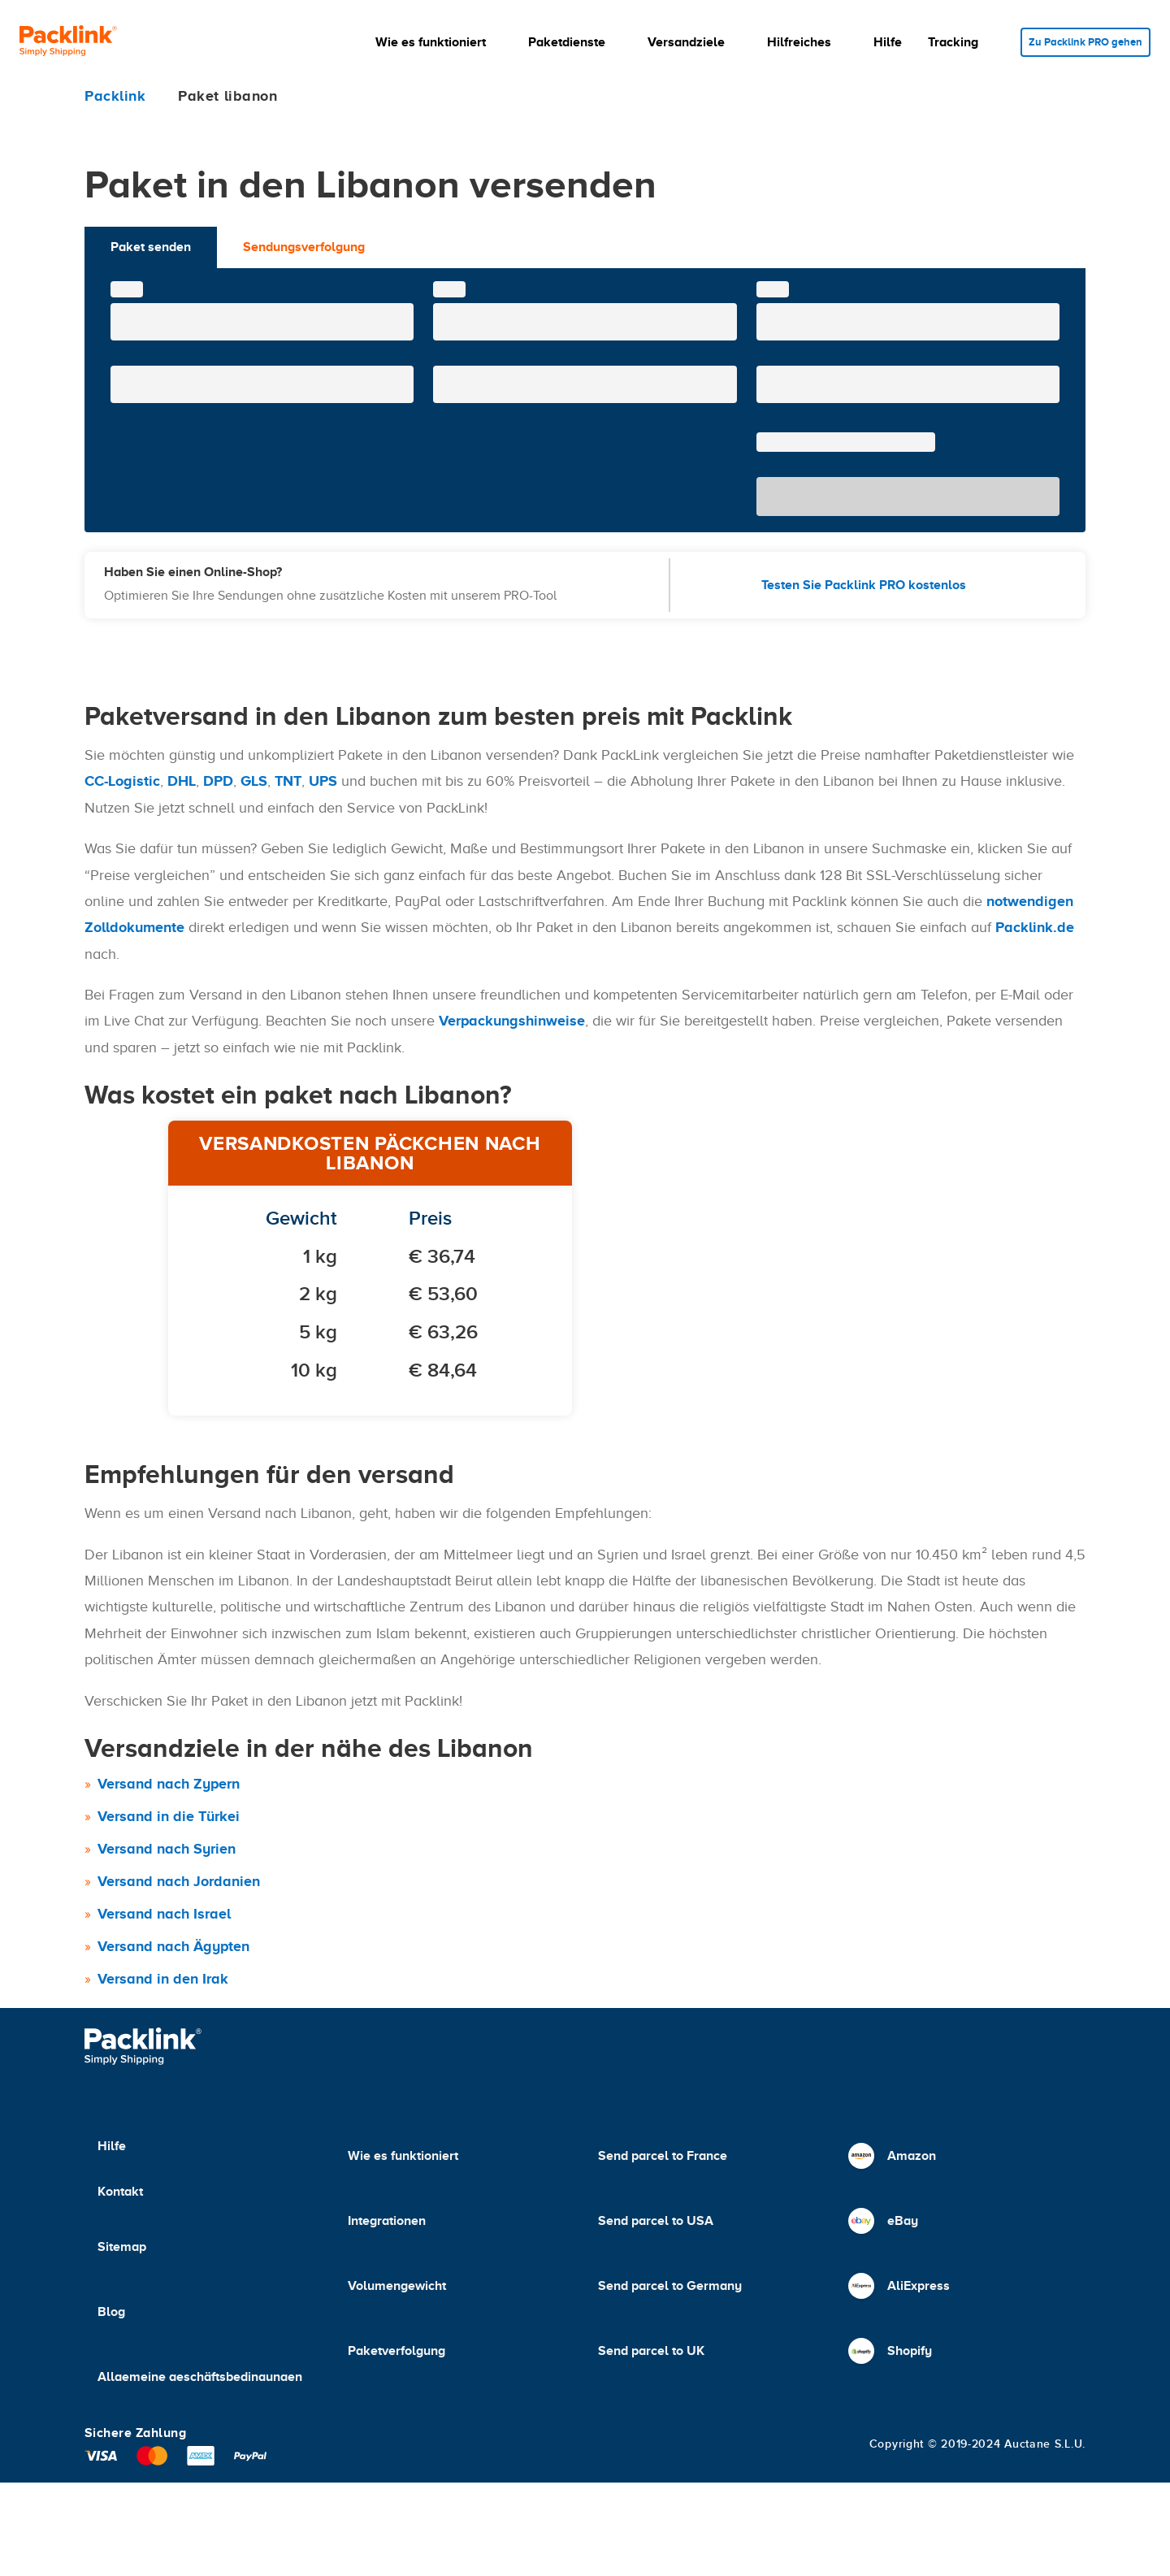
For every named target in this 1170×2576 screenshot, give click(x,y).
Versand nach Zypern (169, 1784)
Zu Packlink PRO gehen (1080, 42)
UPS (323, 781)
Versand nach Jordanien (179, 1881)
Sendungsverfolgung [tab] (304, 247)
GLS (253, 781)
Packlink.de (1034, 927)
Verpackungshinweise (512, 1021)
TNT (288, 781)
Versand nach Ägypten (173, 1946)
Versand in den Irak (163, 1979)
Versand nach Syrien (167, 1849)
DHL (181, 781)
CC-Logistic (122, 781)
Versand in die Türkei (169, 1816)
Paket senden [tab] (150, 247)
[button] (428, 42)
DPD (218, 781)
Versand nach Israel (164, 1914)
